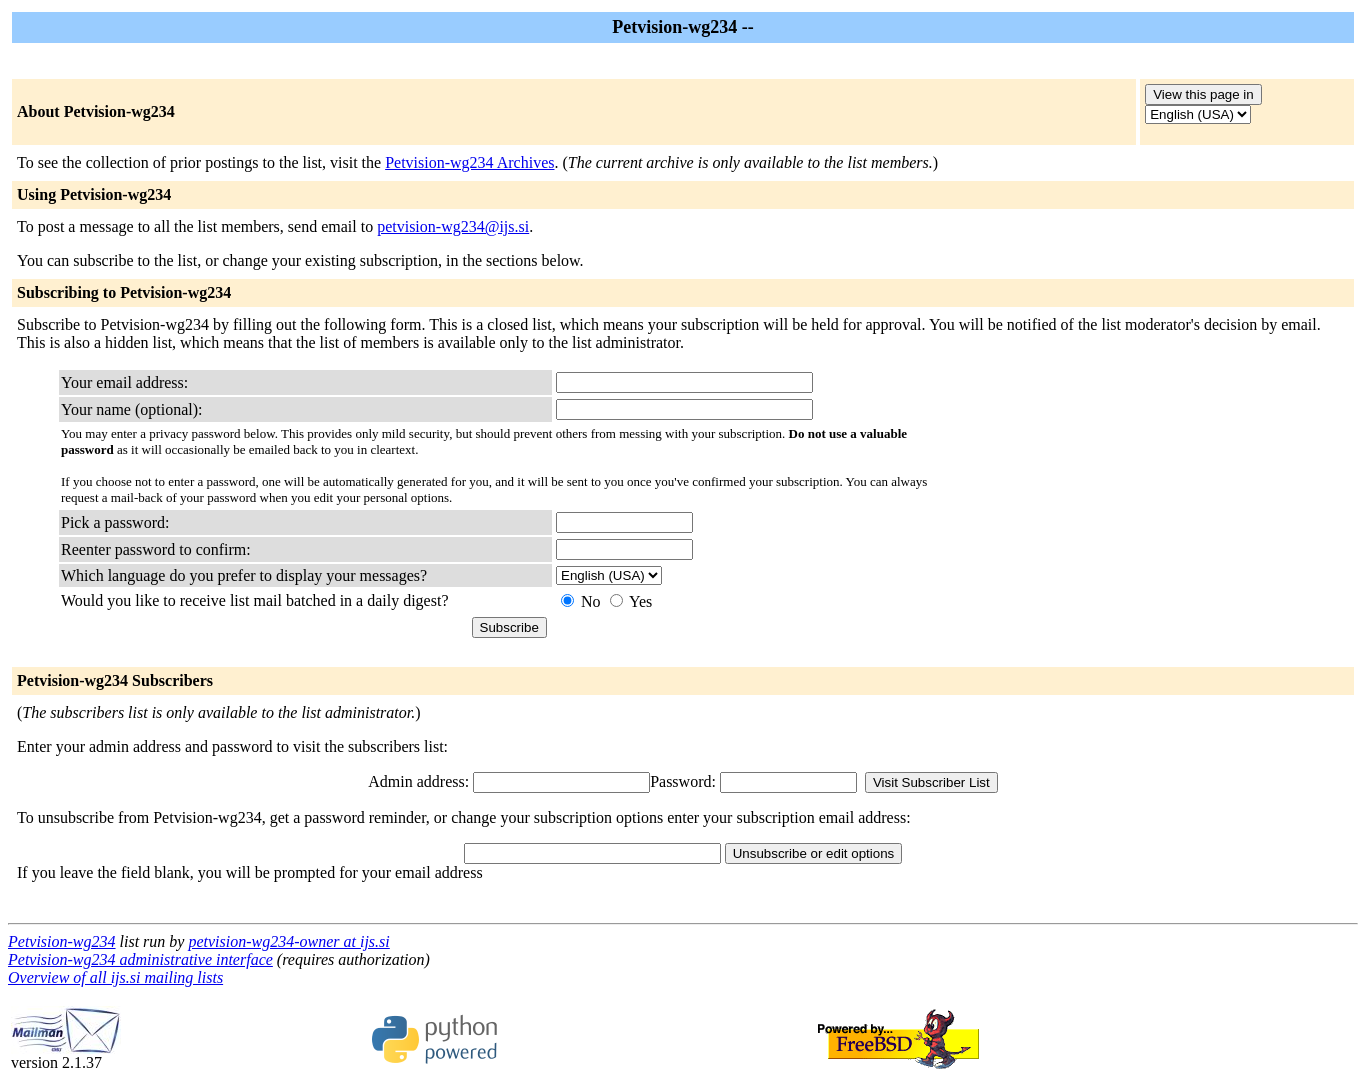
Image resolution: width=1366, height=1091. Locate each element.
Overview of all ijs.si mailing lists (115, 977)
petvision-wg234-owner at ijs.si (288, 941)
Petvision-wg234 (62, 941)
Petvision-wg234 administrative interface (140, 959)
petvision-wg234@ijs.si (453, 226)
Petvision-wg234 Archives (469, 162)
